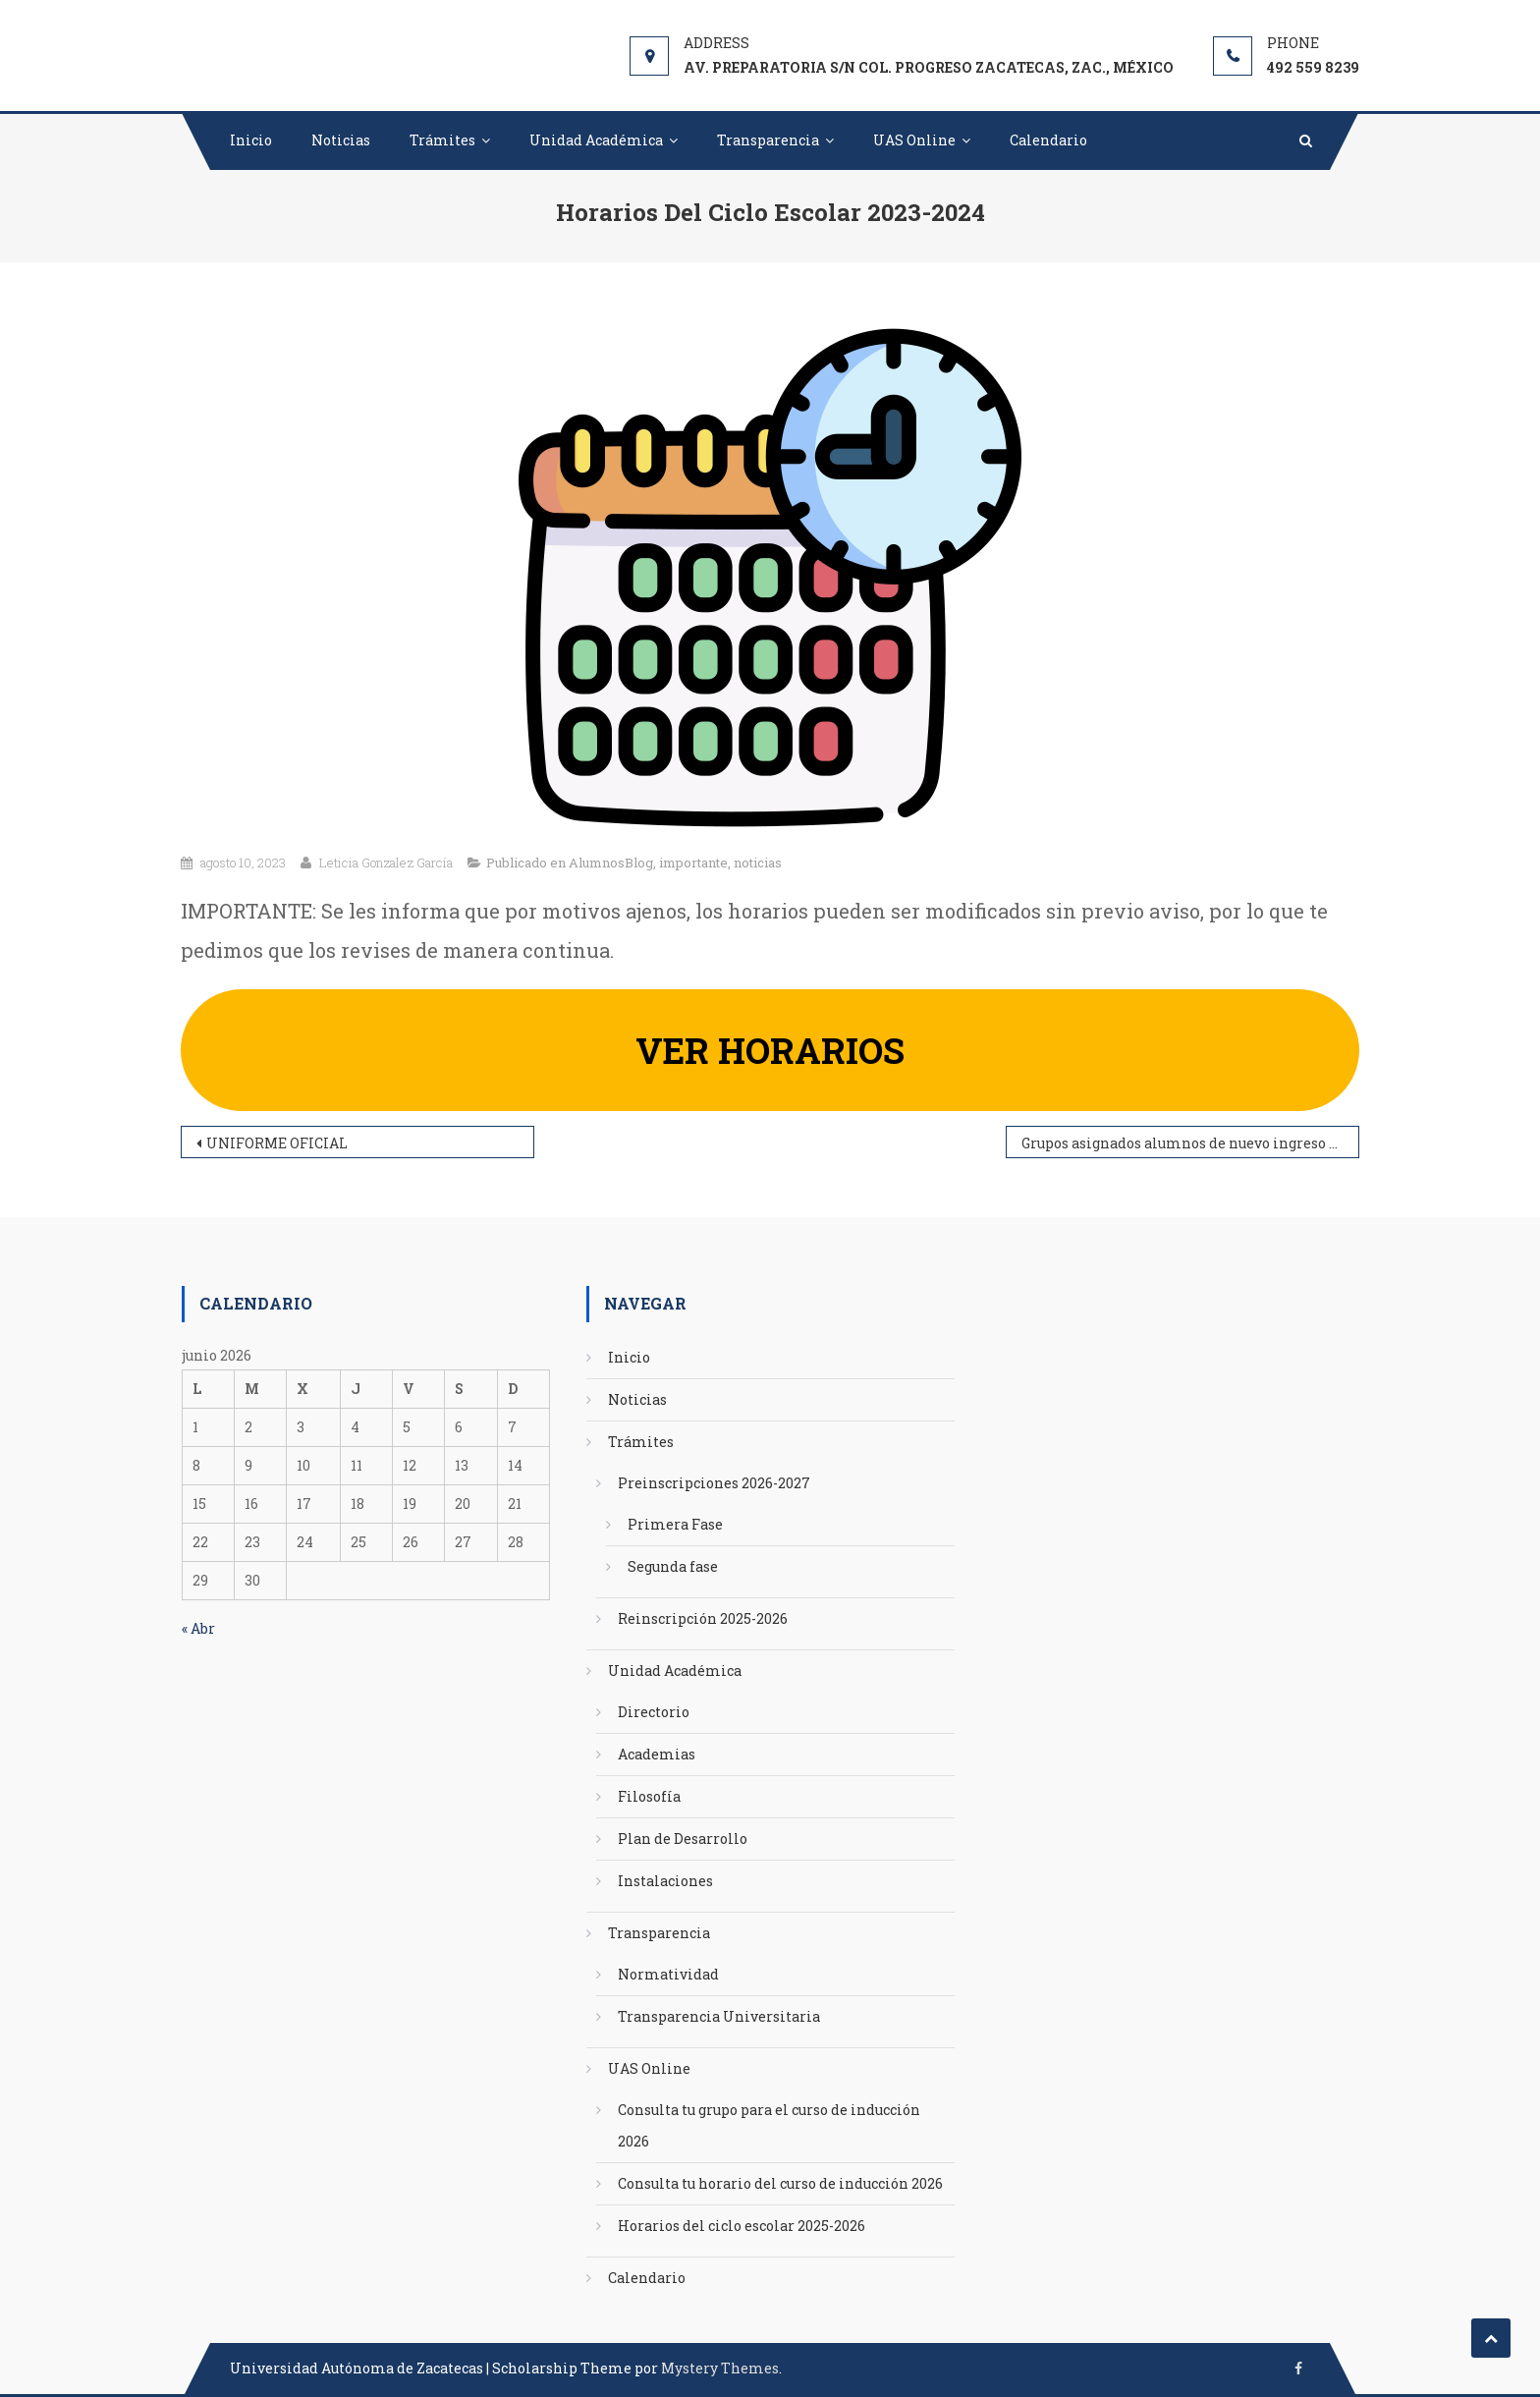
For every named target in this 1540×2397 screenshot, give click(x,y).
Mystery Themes (720, 2368)
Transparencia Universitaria (719, 2016)
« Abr (198, 1628)
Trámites (442, 140)
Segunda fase (673, 1566)
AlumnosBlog (611, 862)
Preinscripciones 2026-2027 (714, 1483)
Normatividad (668, 1974)
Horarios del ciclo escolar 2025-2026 (741, 2225)
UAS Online (914, 140)
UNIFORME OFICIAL (277, 1143)
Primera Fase (675, 1524)
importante (693, 862)
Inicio (251, 140)
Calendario (1048, 140)
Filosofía (649, 1796)
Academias (656, 1754)
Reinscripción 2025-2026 (703, 1618)
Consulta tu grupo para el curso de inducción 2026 (769, 2125)
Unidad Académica (596, 140)
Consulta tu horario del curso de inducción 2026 (780, 2183)
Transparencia (768, 140)
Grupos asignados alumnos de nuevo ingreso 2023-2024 (1190, 1143)
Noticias (340, 140)
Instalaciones (665, 1880)
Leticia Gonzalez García (386, 862)
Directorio (653, 1711)
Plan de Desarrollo (682, 1838)
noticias (758, 862)
